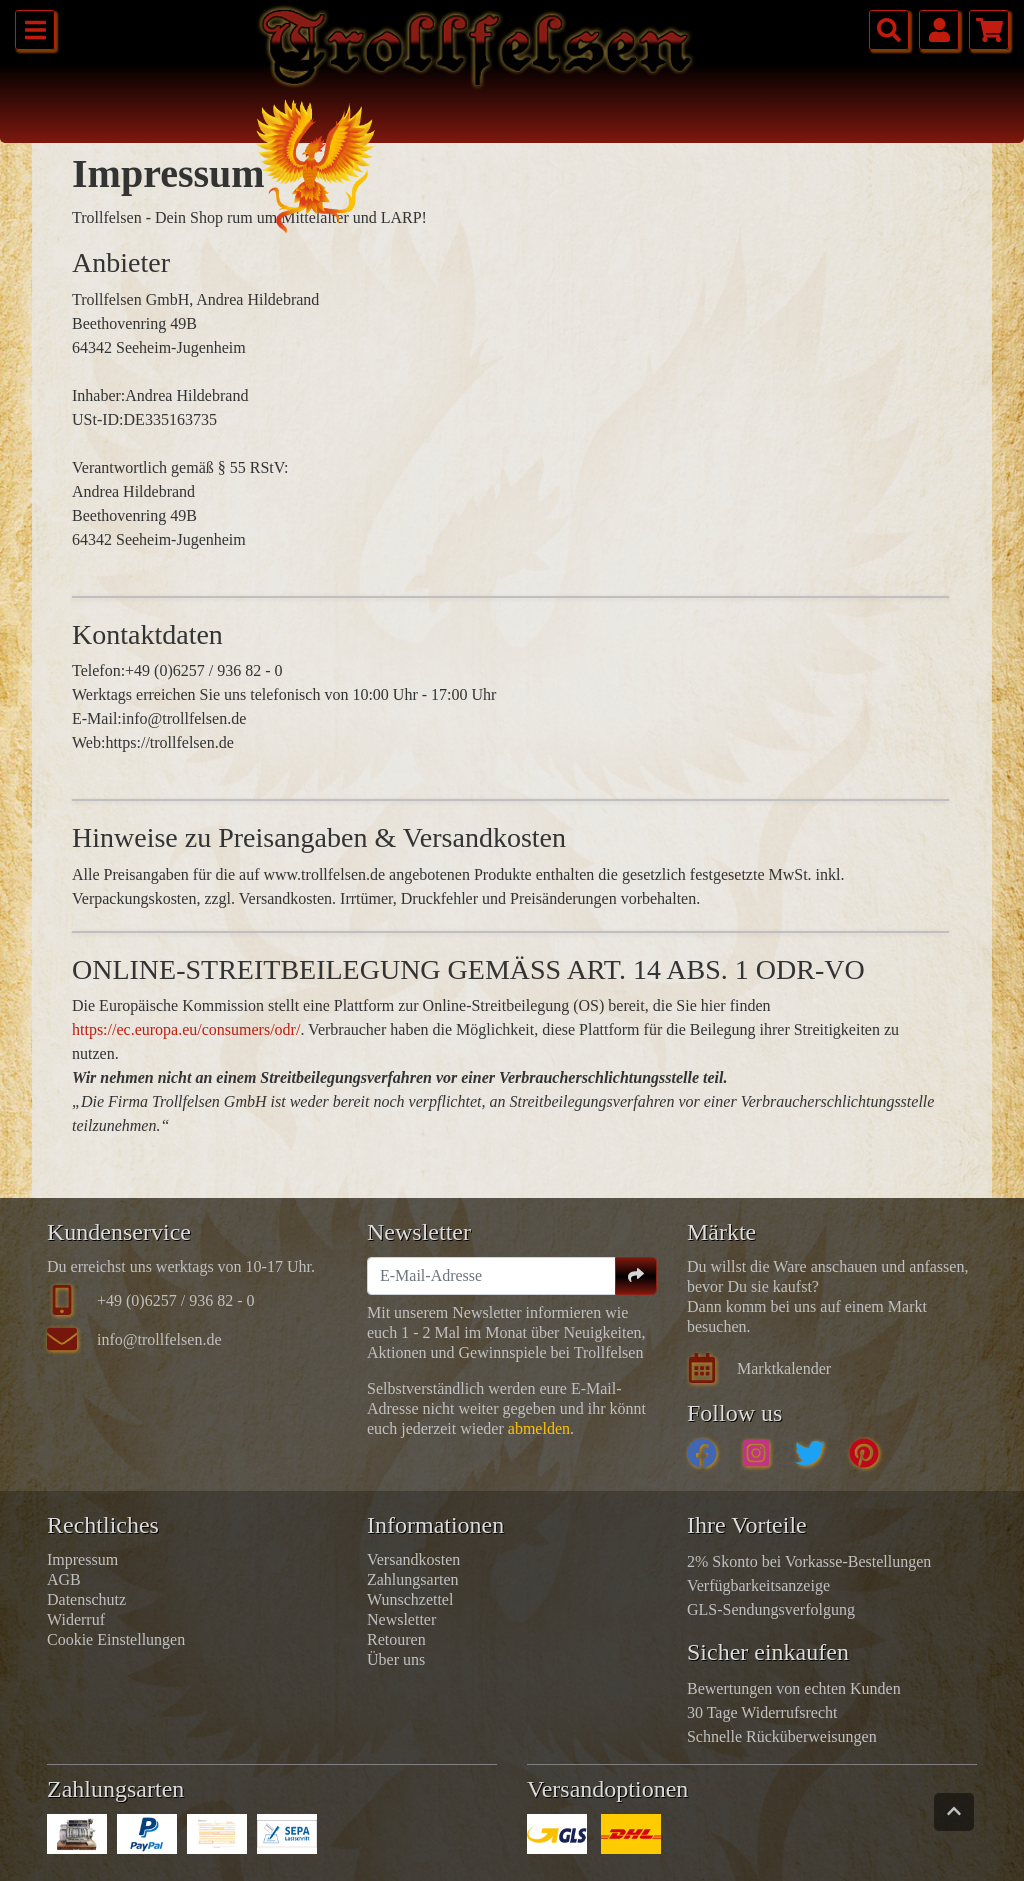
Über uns (396, 1659)
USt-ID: (98, 419)
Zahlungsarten (413, 1579)
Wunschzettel (410, 1599)
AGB (64, 1579)
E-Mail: (97, 718)
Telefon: (98, 670)
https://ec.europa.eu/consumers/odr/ (186, 1029)
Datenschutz (86, 1599)
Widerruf (76, 1619)
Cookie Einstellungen (116, 1639)
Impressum (82, 1559)
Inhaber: (98, 395)
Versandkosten (413, 1559)
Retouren (396, 1639)
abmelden (539, 1428)
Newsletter (401, 1619)
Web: (88, 742)
